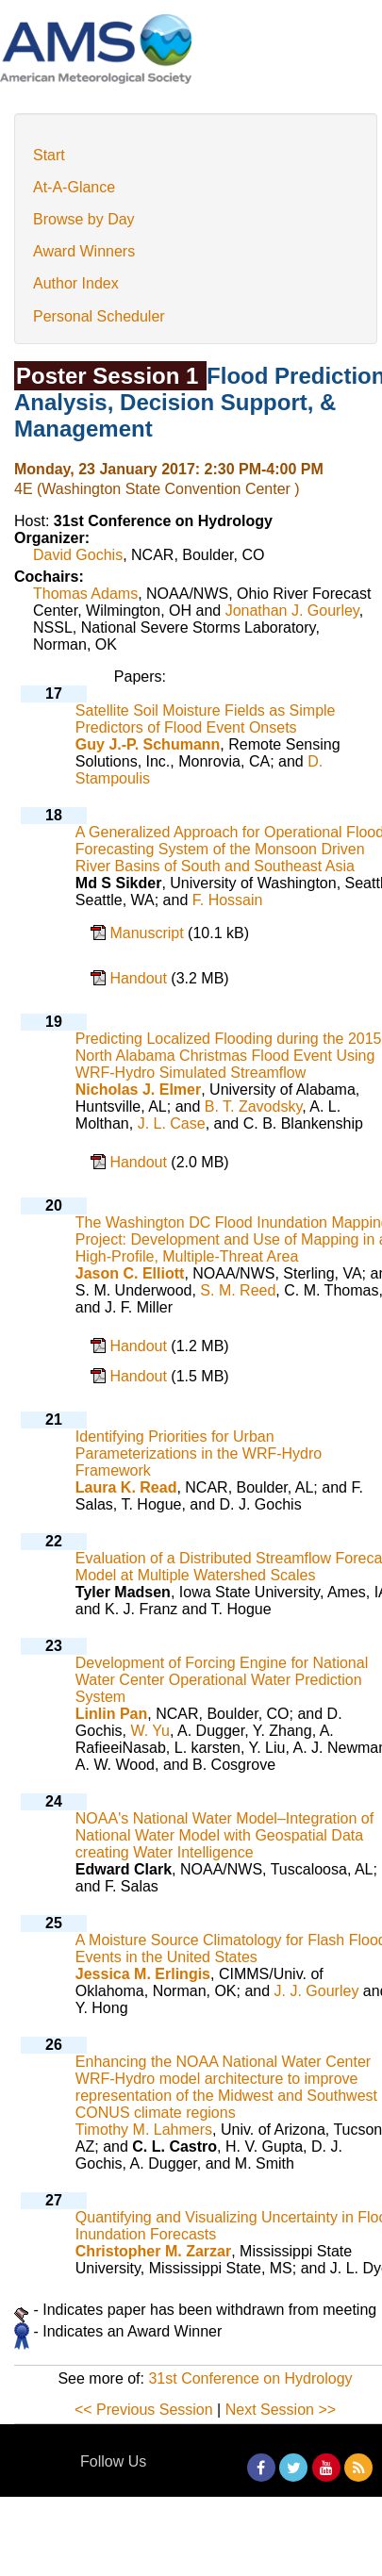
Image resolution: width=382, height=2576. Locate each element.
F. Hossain (227, 900)
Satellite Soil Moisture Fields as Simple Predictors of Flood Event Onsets (205, 718)
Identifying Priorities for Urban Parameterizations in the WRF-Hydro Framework (198, 1453)
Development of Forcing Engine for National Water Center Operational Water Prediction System (221, 1680)
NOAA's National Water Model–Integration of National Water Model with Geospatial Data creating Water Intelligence (224, 1835)
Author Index (76, 283)
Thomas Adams (85, 594)
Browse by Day (84, 219)
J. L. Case (172, 1123)
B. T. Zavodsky (253, 1106)
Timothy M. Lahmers (143, 2130)
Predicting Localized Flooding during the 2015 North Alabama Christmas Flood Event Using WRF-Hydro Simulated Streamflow (228, 1056)
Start (49, 155)
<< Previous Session (144, 2410)
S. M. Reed (237, 1290)
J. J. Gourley (316, 1991)
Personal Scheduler (99, 316)
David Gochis (78, 555)
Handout (140, 978)
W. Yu (151, 1731)
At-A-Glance (74, 187)
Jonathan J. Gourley (292, 611)
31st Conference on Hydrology (250, 2378)
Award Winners (84, 251)
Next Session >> (280, 2410)
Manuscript (148, 933)
